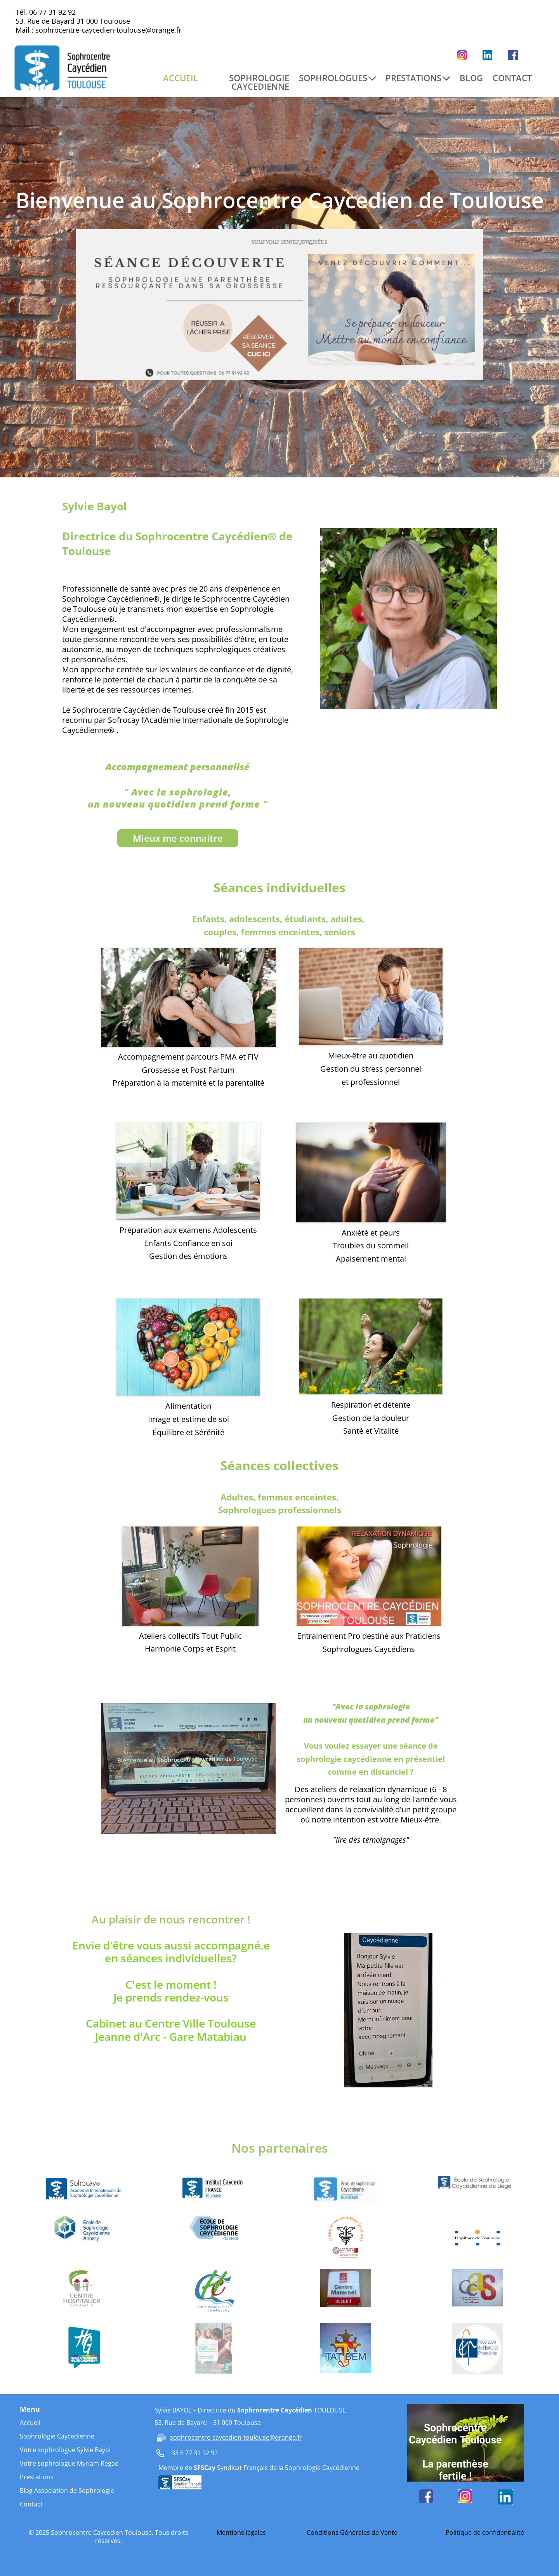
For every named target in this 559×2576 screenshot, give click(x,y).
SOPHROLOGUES (337, 78)
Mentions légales (241, 2532)
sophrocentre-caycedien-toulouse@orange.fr (108, 30)
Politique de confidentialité (485, 2532)
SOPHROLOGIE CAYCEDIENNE (259, 82)
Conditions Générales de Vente (352, 2532)
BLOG (471, 78)
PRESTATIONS (417, 78)
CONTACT (512, 78)
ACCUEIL (180, 78)
